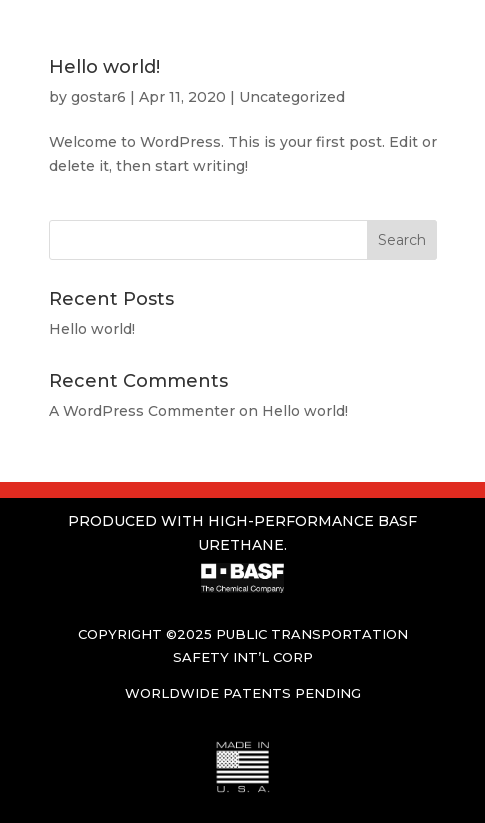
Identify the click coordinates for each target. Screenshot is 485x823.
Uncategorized (292, 97)
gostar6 (98, 97)
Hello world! (104, 67)
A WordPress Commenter (142, 411)
